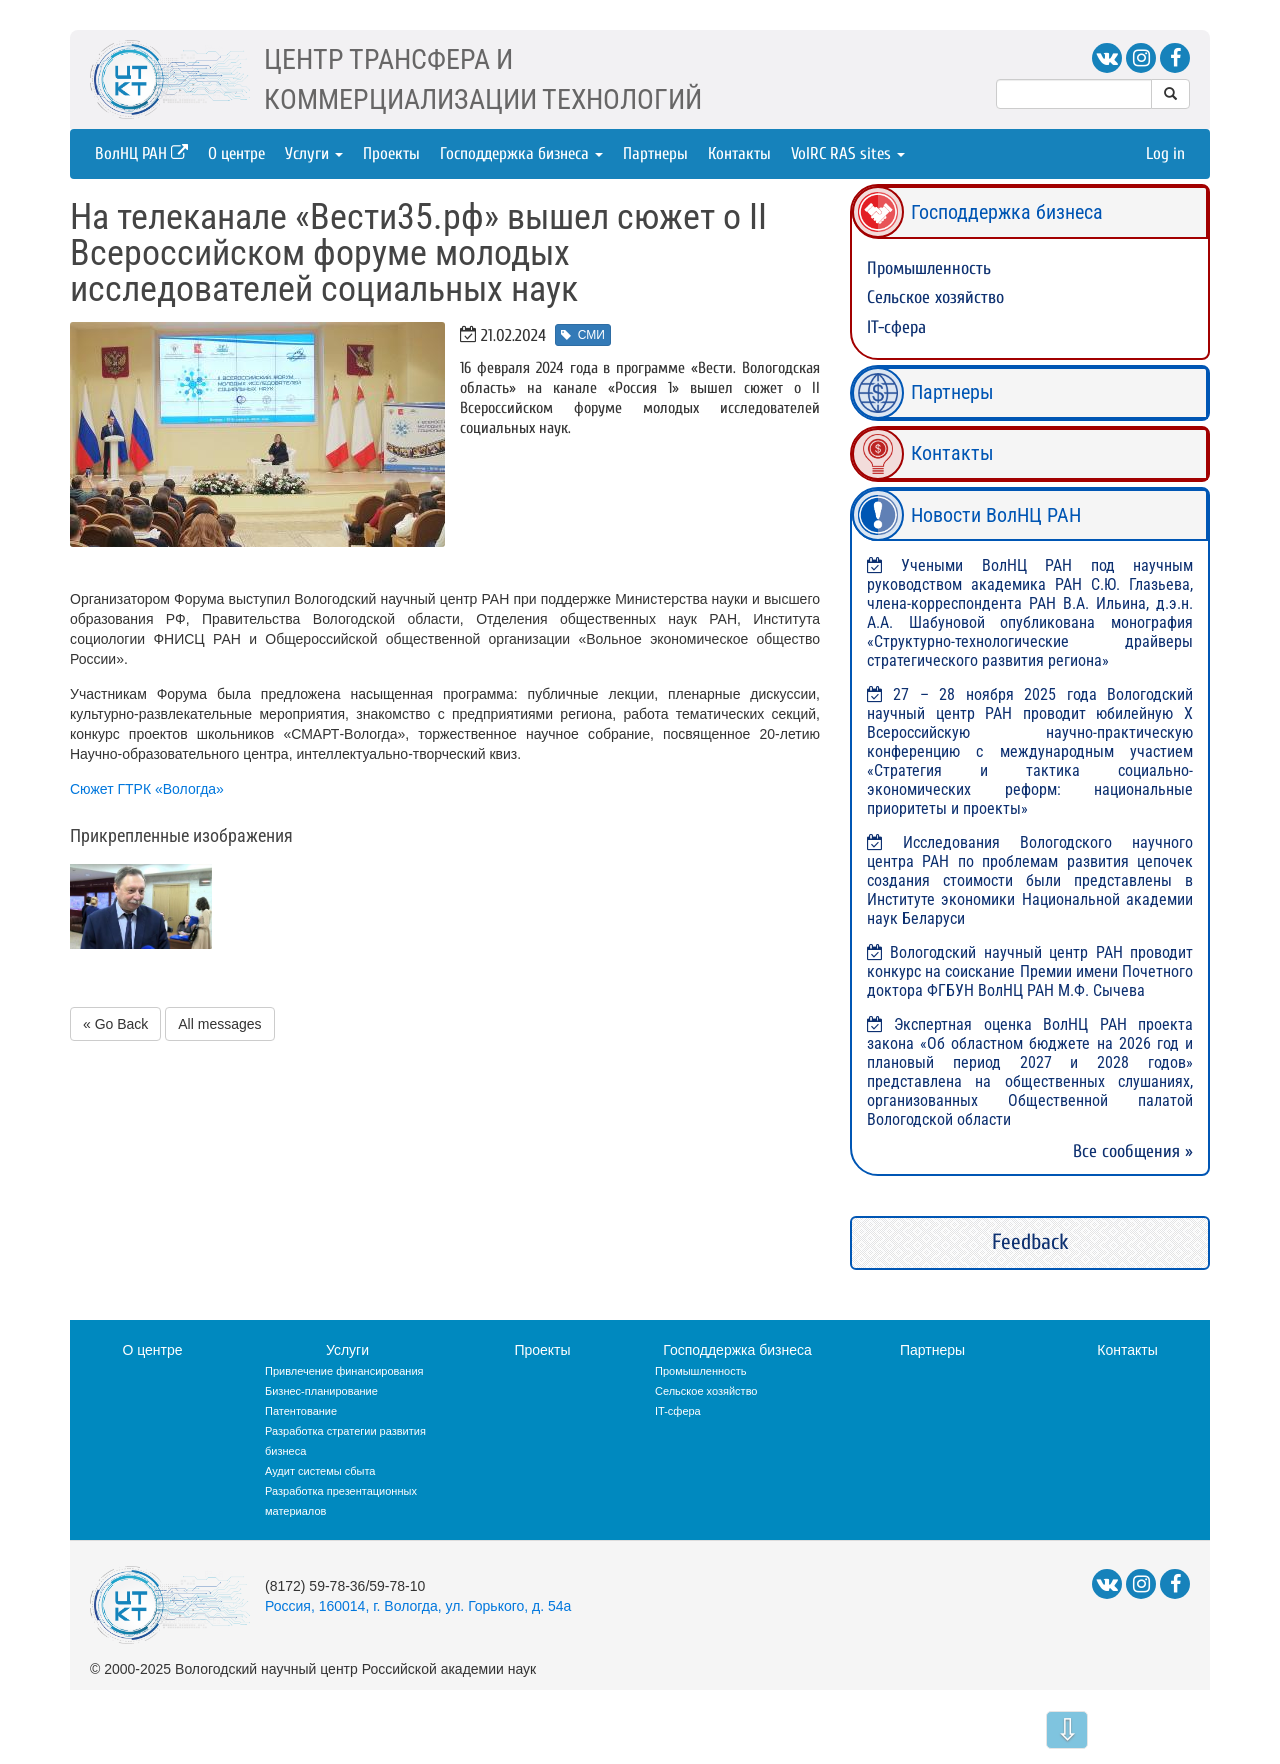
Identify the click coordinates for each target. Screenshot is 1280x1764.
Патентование (301, 1411)
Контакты (739, 153)
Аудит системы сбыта (320, 1471)
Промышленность (929, 268)
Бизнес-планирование (321, 1391)
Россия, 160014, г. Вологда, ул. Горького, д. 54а (418, 1606)
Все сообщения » (1133, 1151)
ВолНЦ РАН (141, 153)
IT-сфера (896, 327)
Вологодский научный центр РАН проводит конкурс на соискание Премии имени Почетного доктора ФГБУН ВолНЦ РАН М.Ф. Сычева (1030, 971)
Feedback (1030, 1242)
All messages (219, 1024)
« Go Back (115, 1024)
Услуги (314, 153)
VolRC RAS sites (848, 153)
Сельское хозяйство (935, 297)
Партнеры (655, 153)
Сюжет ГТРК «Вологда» (147, 789)
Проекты (391, 153)
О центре (236, 153)
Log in (1165, 153)
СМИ (583, 335)
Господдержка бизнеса (521, 153)
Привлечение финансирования (344, 1371)
